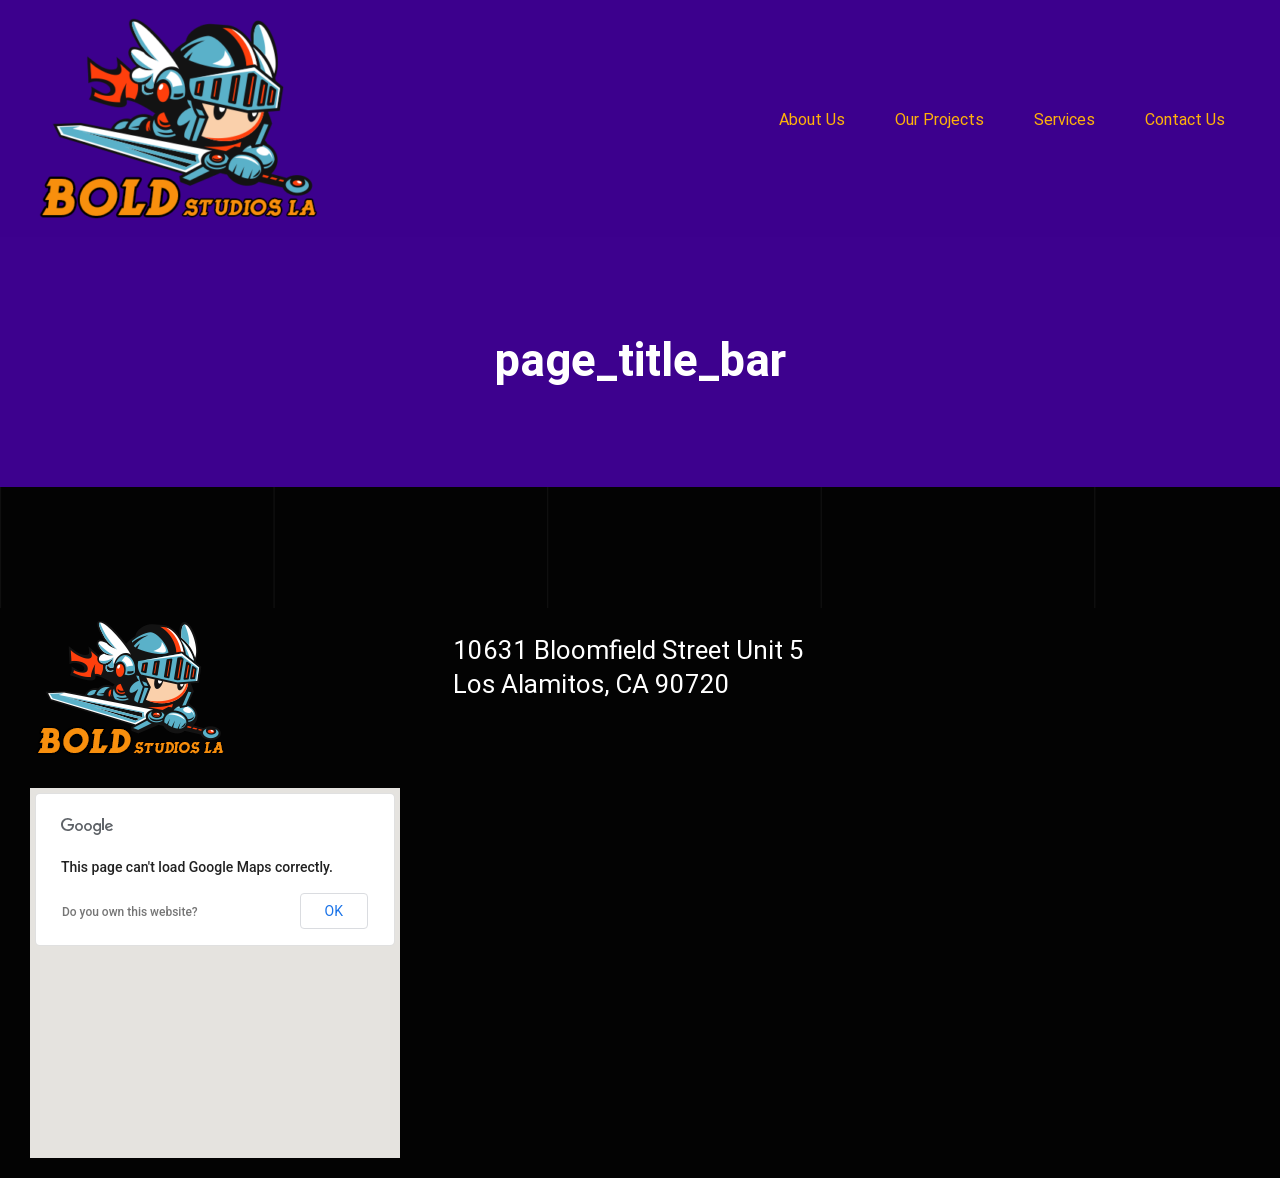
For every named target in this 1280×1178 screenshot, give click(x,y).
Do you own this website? (130, 912)
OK (334, 911)
